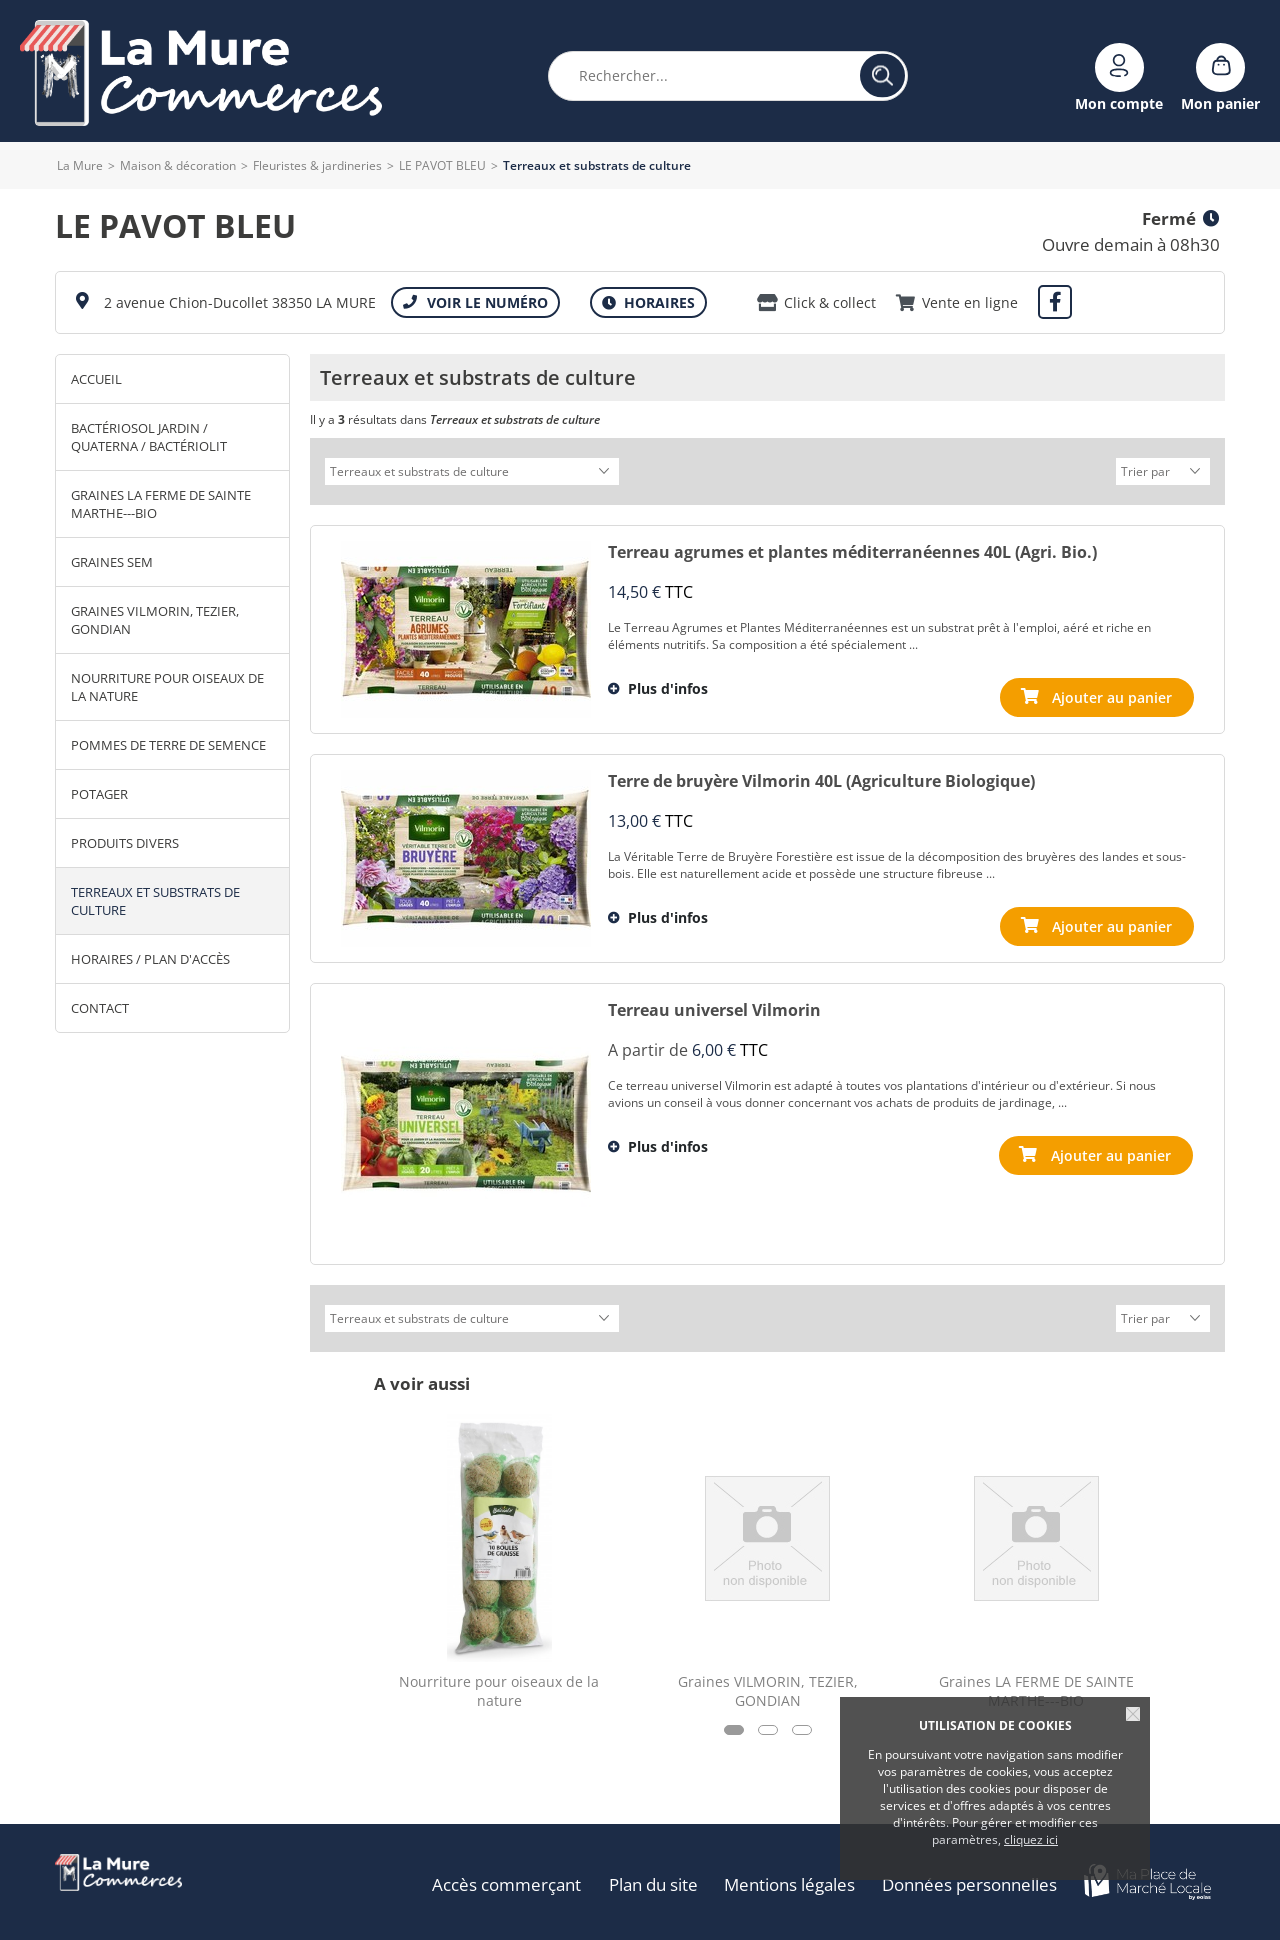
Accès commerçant (511, 1878)
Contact (100, 1008)
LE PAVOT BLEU (442, 165)
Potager (99, 794)
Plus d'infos (668, 685)
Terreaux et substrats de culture (155, 901)
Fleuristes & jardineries (317, 165)
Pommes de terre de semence (168, 745)
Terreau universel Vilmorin (714, 1007)
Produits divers (125, 843)
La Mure (80, 165)
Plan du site (656, 1878)
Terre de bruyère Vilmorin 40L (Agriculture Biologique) (821, 778)
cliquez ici (1031, 1839)
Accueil (96, 379)
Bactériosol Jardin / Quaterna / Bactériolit (149, 437)
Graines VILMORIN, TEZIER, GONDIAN (155, 620)
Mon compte (1119, 102)
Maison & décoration (178, 165)
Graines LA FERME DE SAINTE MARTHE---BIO (161, 504)
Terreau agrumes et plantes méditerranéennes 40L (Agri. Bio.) (852, 549)
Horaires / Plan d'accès (150, 959)
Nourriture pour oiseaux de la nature (167, 687)
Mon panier (1220, 102)
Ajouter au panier (1112, 1152)
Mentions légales (792, 1878)
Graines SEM (112, 562)
